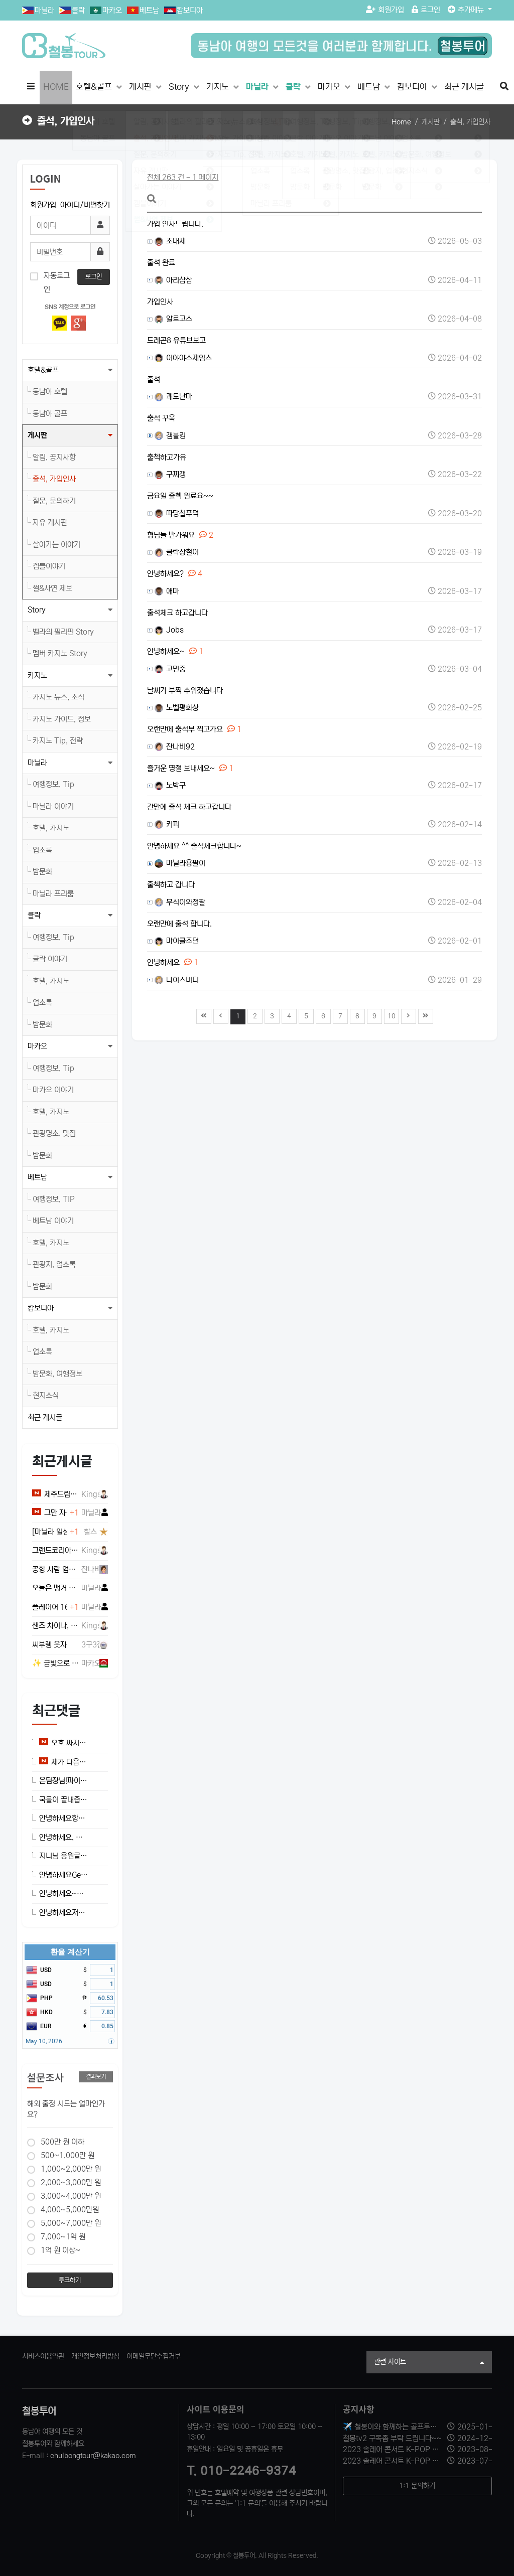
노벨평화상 (177, 707)
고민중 (170, 669)
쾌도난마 (173, 396)
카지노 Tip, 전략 (58, 740)
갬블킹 (170, 435)
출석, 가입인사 (54, 479)
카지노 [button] (37, 675)
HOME (56, 87)
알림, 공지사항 (54, 457)
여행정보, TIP (54, 1199)
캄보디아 (190, 10)
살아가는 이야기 (56, 544)
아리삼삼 (173, 280)
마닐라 (44, 10)
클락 (78, 10)
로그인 (426, 10)
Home (401, 122)
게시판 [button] (37, 435)
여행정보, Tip (53, 784)
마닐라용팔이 (180, 863)
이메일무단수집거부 (153, 2356)
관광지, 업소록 (54, 1264)
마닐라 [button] (37, 763)
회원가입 (385, 10)
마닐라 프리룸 (53, 893)
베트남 (149, 10)
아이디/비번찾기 (85, 205)
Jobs (169, 630)
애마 (167, 591)
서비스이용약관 (43, 2356)
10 (390, 1014)
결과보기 (96, 2076)
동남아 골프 (50, 413)
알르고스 (173, 319)
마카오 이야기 (53, 1090)
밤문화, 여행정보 (57, 1374)
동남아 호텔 (50, 391)
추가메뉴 (467, 10)
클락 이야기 (50, 959)
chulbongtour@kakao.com (93, 2456)
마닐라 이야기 (53, 806)
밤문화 (42, 871)
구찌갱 (170, 474)
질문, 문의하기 (54, 501)
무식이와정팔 (180, 902)
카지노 (218, 87)
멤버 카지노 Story (60, 653)
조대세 (170, 241)
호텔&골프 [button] (43, 370)
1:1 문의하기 (417, 2486)
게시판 (141, 87)
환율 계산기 (70, 1951)
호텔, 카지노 (51, 828)
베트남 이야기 (53, 1221)
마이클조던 (177, 941)
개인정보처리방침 (95, 2356)
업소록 (42, 850)
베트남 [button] (37, 1177)
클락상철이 (177, 552)
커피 (167, 824)
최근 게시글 (464, 87)
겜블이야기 (49, 566)
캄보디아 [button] (41, 1308)
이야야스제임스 (183, 358)
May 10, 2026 (44, 2041)
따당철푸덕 (177, 513)
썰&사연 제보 (52, 588)
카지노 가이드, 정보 (62, 719)
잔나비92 (175, 746)
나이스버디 (177, 980)
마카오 (112, 10)
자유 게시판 (50, 522)
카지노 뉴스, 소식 (58, 697)
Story (180, 87)
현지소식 (46, 1395)
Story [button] (37, 609)
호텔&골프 (95, 87)
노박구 (170, 785)
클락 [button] (34, 915)
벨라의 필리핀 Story (63, 632)
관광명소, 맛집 (54, 1133)
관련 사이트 (429, 2363)
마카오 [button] (37, 1046)
